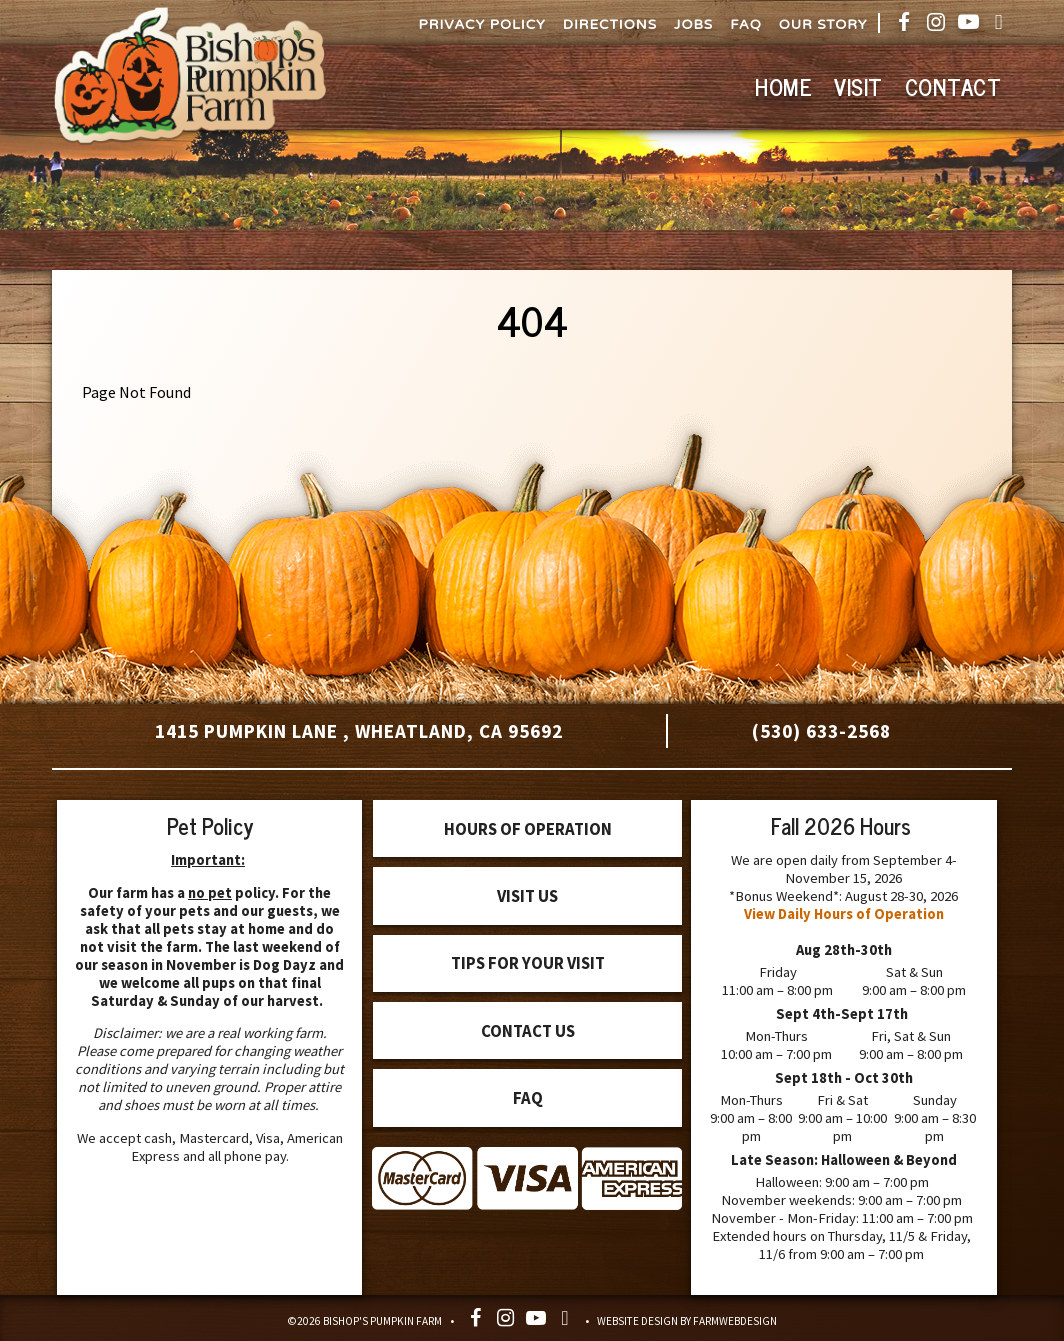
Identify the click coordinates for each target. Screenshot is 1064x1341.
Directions (610, 25)
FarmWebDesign (735, 1321)
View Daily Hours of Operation (844, 914)
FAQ (746, 25)
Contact (953, 86)
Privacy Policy (482, 25)
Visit (858, 86)
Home (783, 86)
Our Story (823, 25)
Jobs (693, 25)
